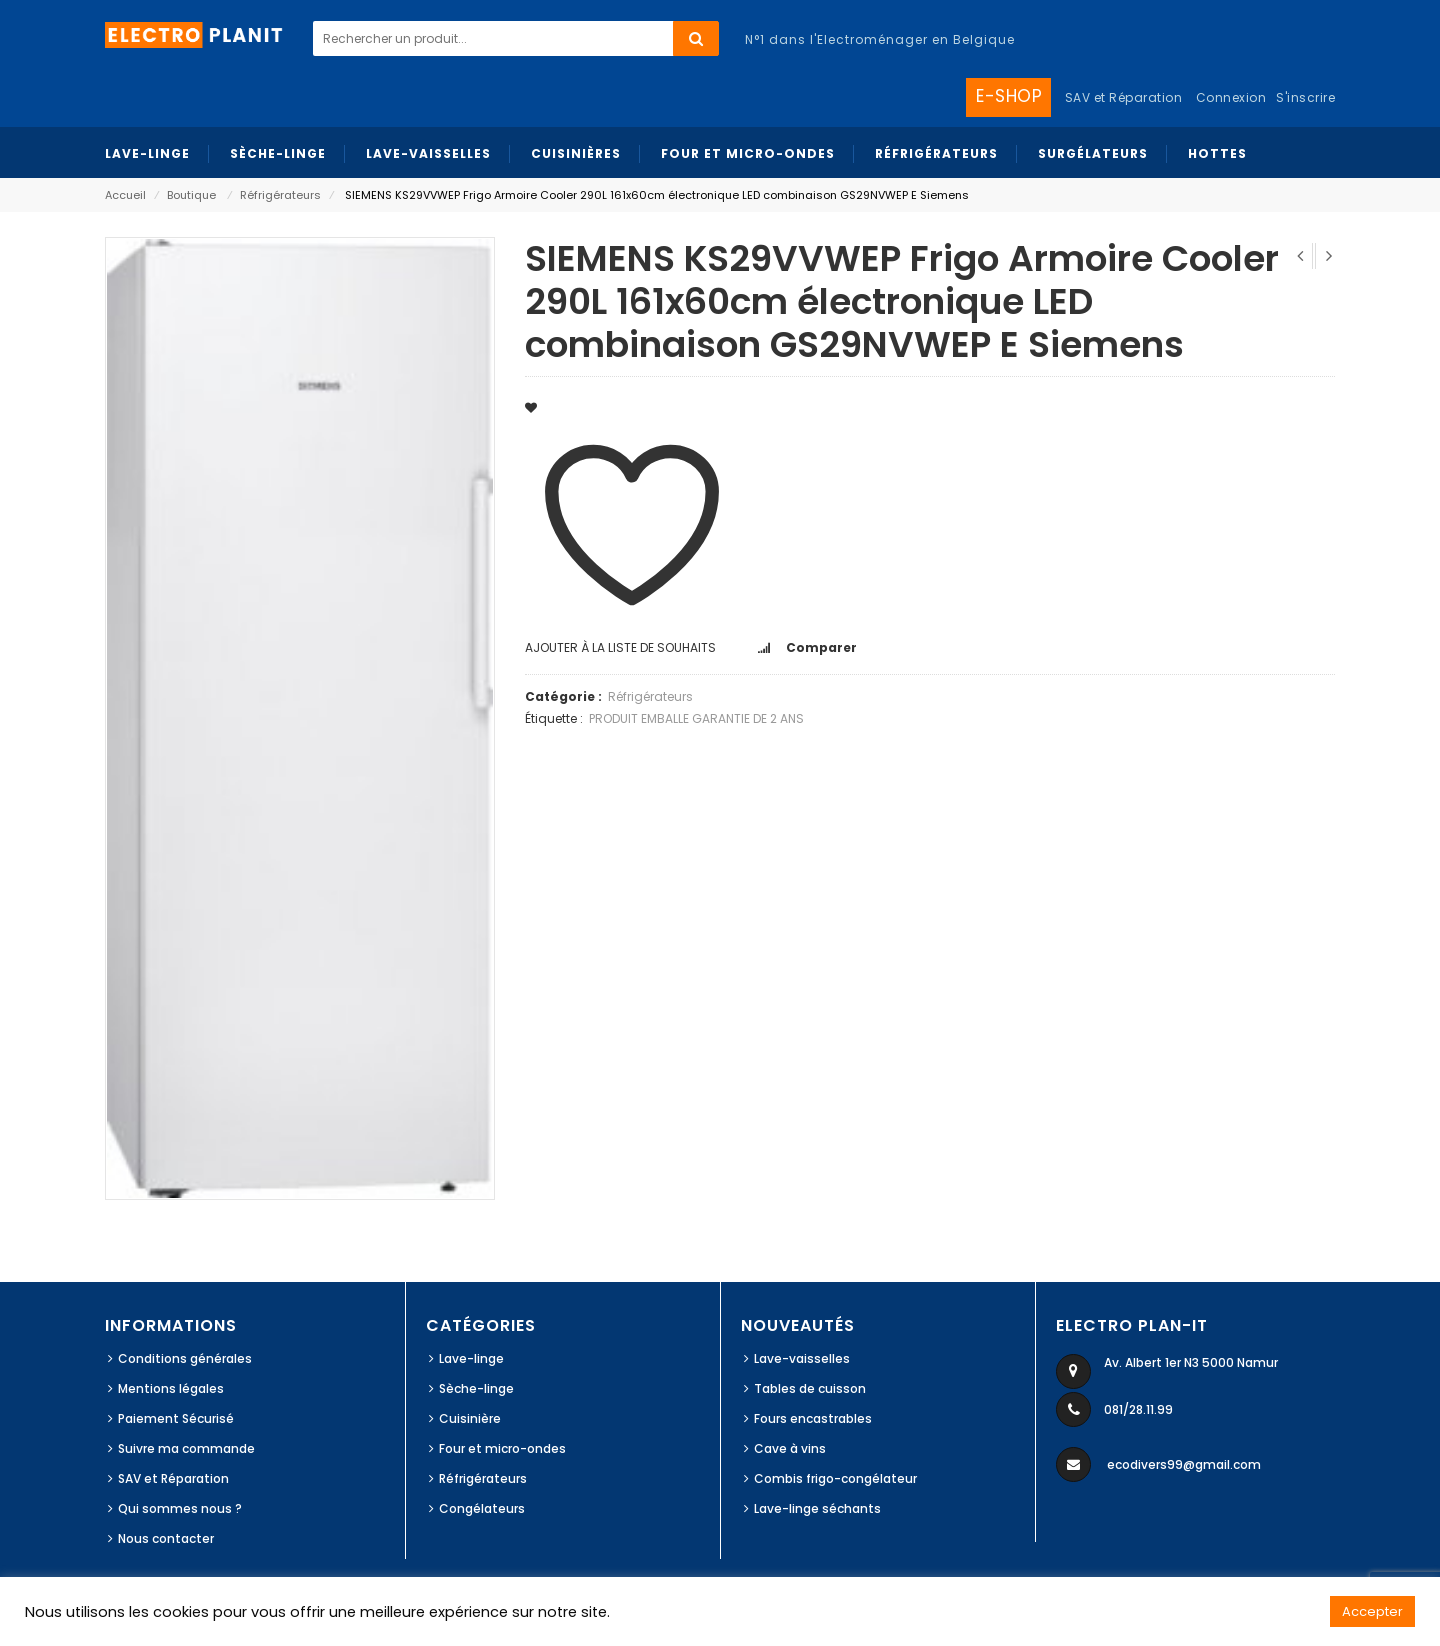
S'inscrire (1305, 97)
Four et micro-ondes (502, 1448)
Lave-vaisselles (802, 1358)
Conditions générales (185, 1358)
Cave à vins (790, 1448)
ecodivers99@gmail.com (1184, 1464)
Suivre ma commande (186, 1448)
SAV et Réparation (173, 1478)
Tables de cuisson (810, 1388)
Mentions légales (171, 1388)
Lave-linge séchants (817, 1508)
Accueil (125, 195)
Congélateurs (482, 1508)
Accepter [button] (1372, 1611)
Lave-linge (471, 1358)
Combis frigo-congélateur (835, 1478)
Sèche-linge (476, 1388)
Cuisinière (470, 1418)
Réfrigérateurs (280, 195)
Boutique (191, 195)
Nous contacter (166, 1538)
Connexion (1231, 97)
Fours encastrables (813, 1418)
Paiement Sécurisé (176, 1418)
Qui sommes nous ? (180, 1508)
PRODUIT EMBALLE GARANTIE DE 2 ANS (696, 718)
